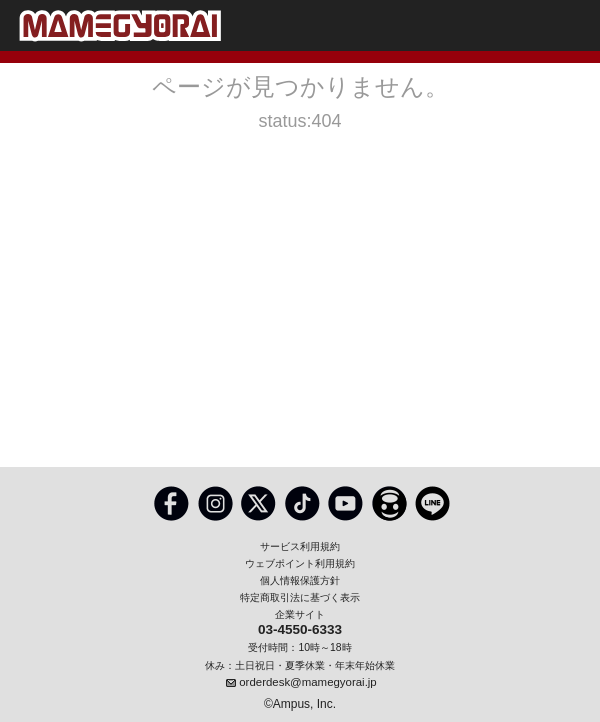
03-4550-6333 (300, 630)
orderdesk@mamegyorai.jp (307, 682)
